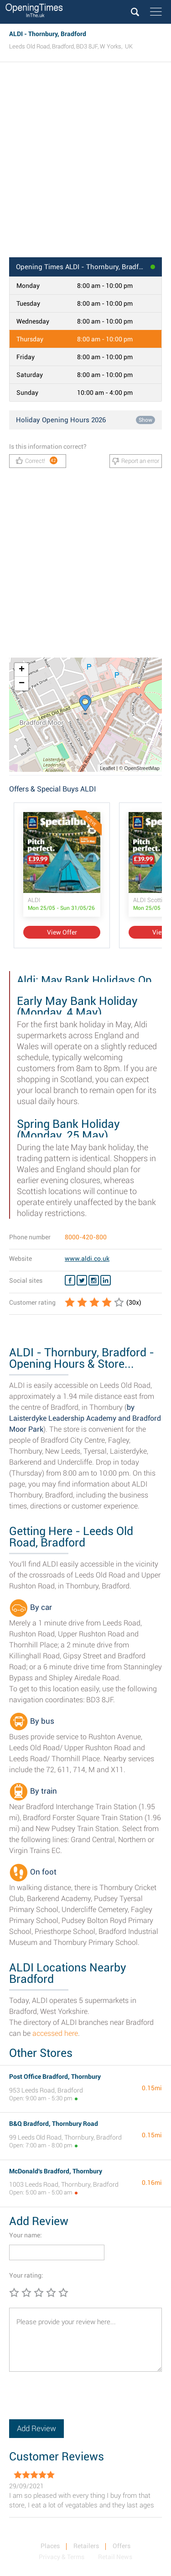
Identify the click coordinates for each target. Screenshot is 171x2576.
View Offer (62, 932)
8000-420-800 (86, 1237)
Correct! (36, 460)
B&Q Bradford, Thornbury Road (53, 2123)
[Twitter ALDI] (82, 1280)
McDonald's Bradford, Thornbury (55, 2171)
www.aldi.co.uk (87, 1258)
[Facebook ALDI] (70, 1280)
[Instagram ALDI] (93, 1280)
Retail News (115, 2556)
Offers (121, 2545)
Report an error (135, 461)
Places (50, 2545)
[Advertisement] (85, 162)
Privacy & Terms (61, 2556)
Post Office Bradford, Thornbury (55, 2076)
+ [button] (22, 670)
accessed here (55, 2033)
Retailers (86, 2545)
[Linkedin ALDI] (105, 1280)
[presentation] (78, 2401)
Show (145, 420)
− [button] (22, 683)
